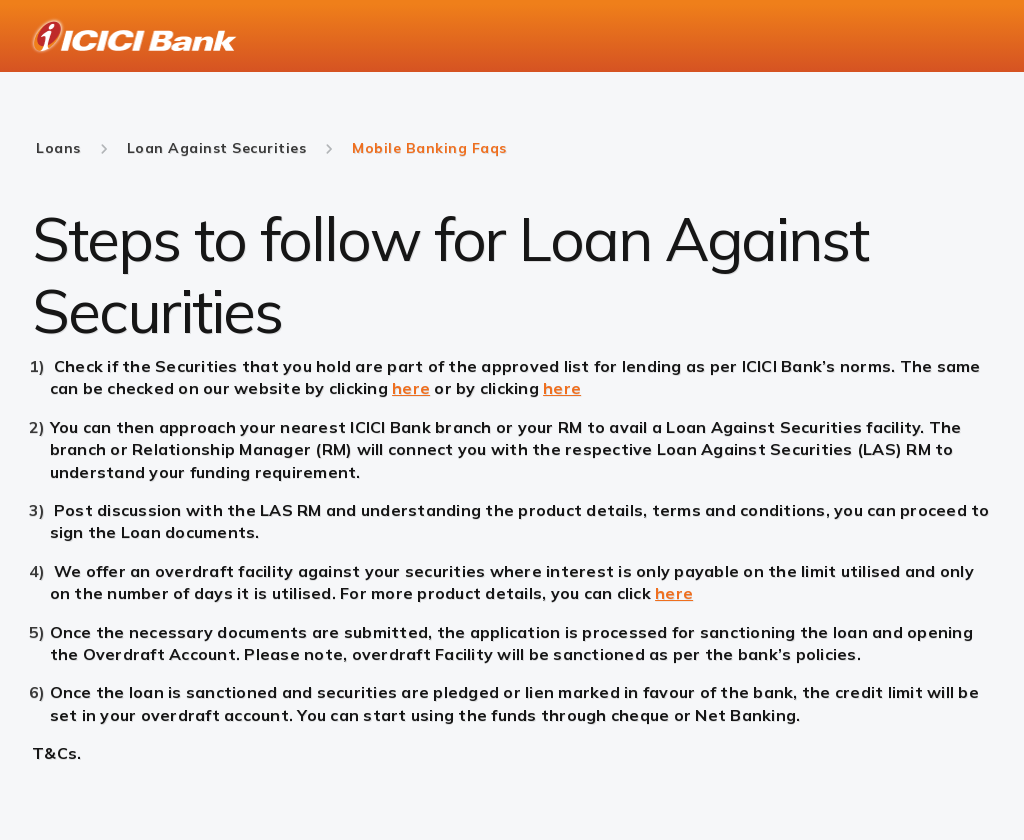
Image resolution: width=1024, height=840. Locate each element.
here (411, 388)
